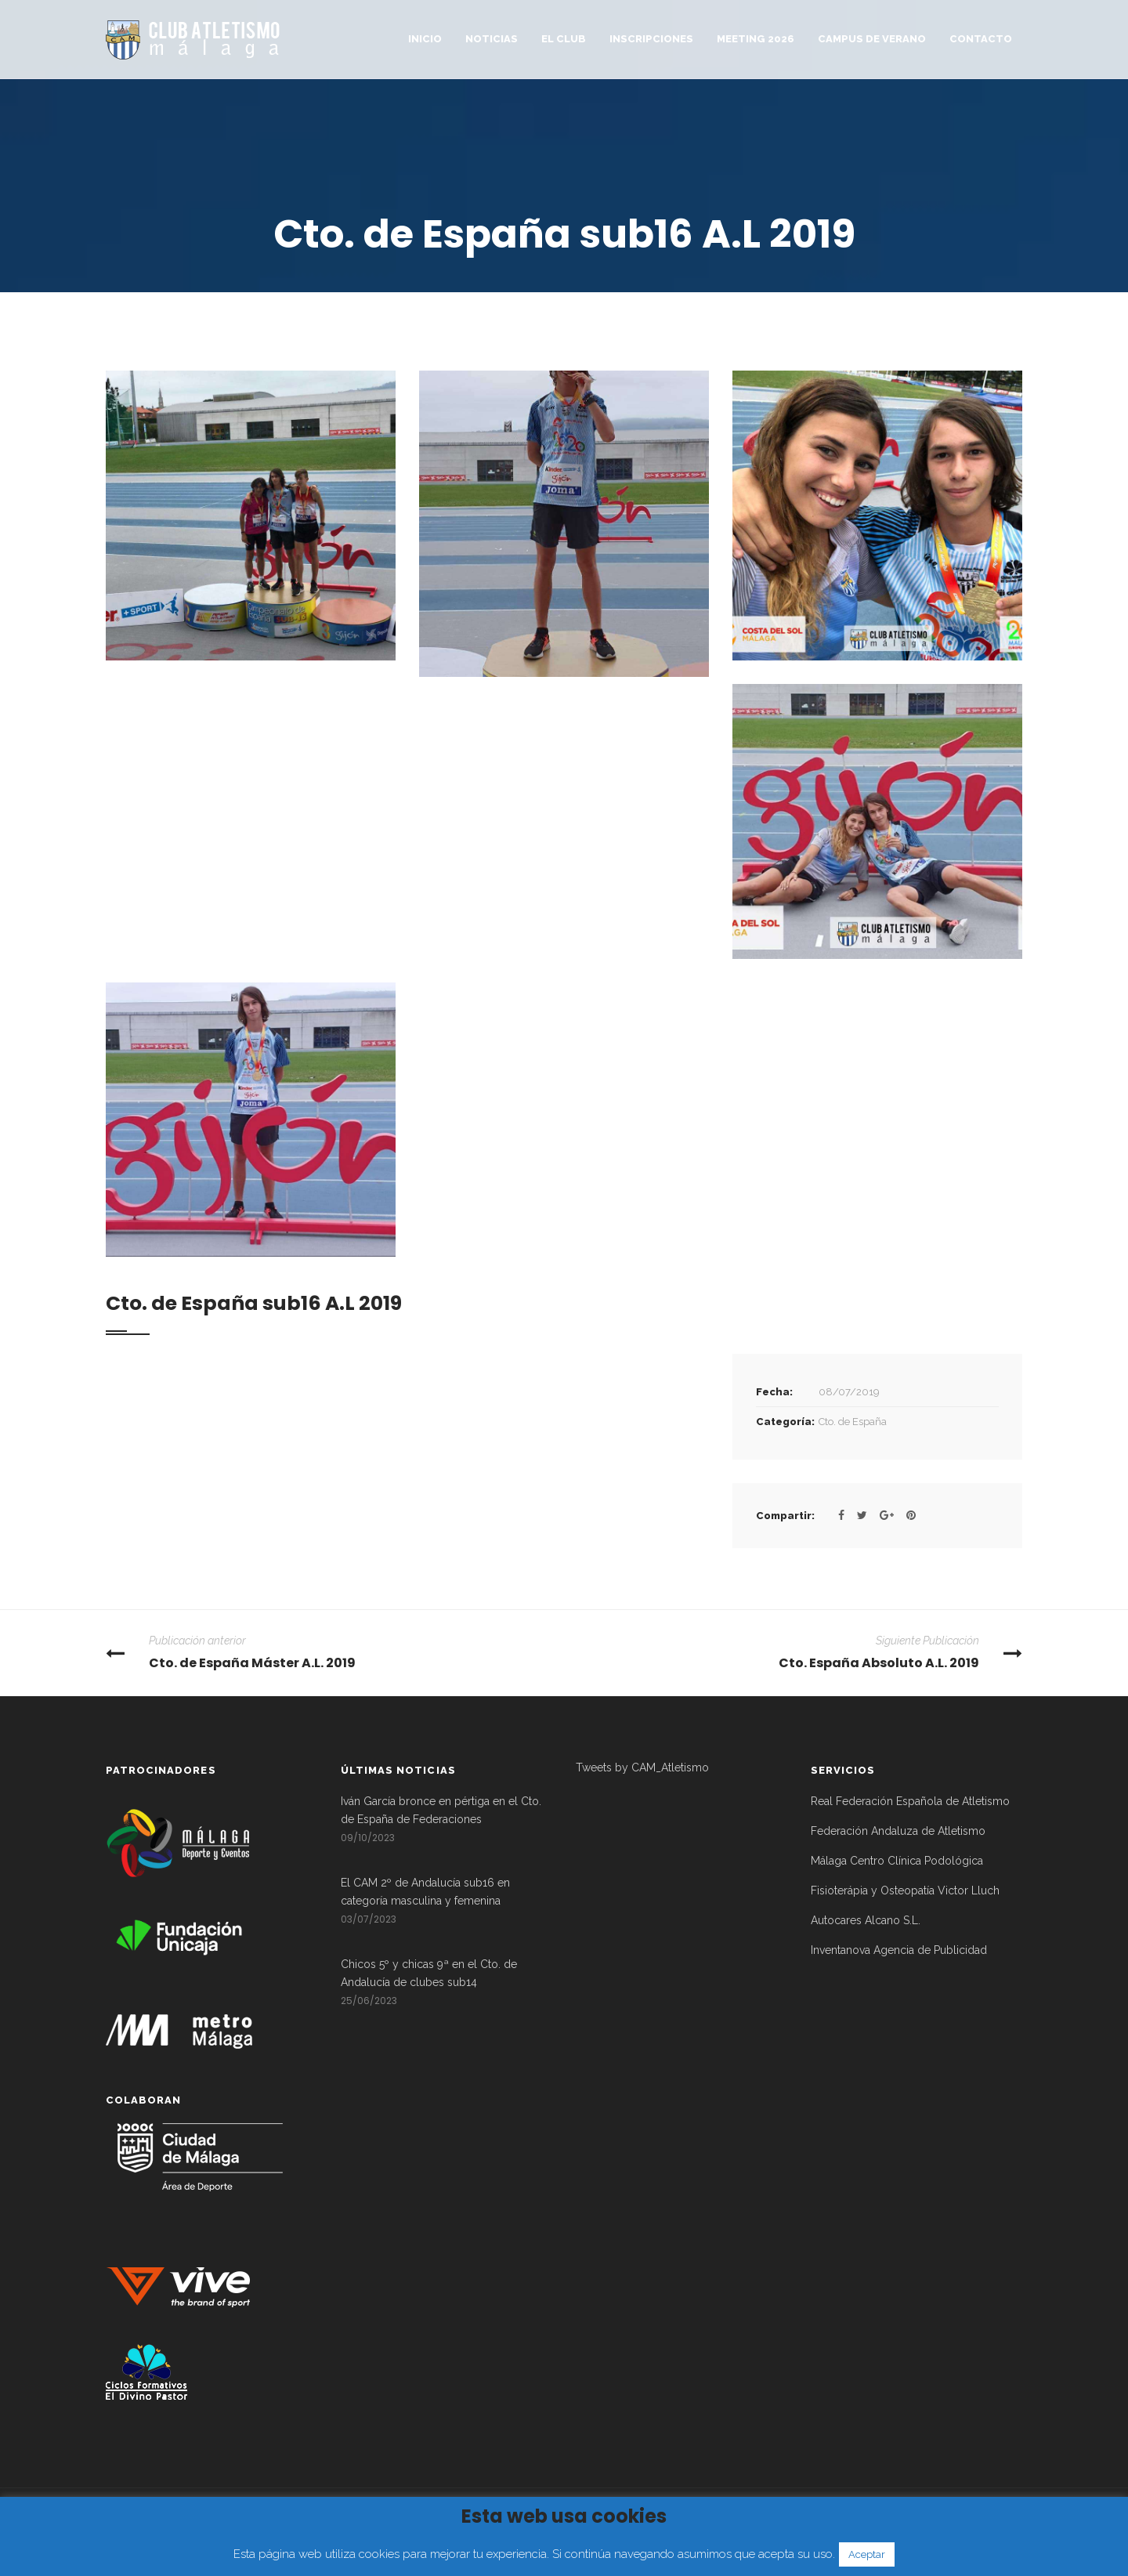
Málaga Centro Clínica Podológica (897, 1860)
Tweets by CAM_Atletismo (642, 1767)
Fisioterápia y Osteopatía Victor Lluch (905, 1890)
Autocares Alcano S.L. (865, 1920)
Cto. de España (853, 1421)
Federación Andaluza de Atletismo (898, 1831)
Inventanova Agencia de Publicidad (899, 1950)
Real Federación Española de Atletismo (910, 1801)
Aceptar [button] (866, 2554)
